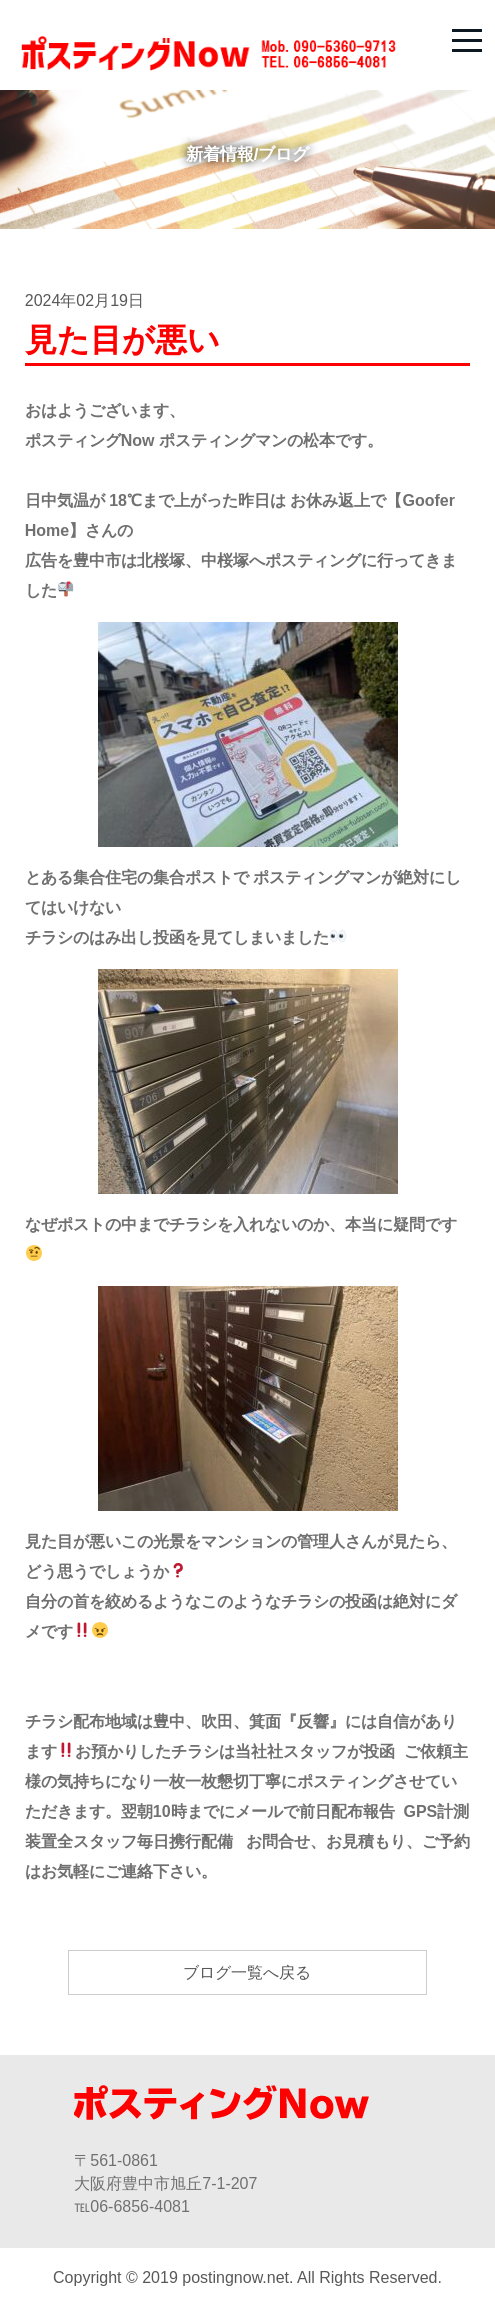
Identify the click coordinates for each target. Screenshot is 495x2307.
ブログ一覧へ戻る (247, 1972)
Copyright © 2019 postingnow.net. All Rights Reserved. (247, 2277)
